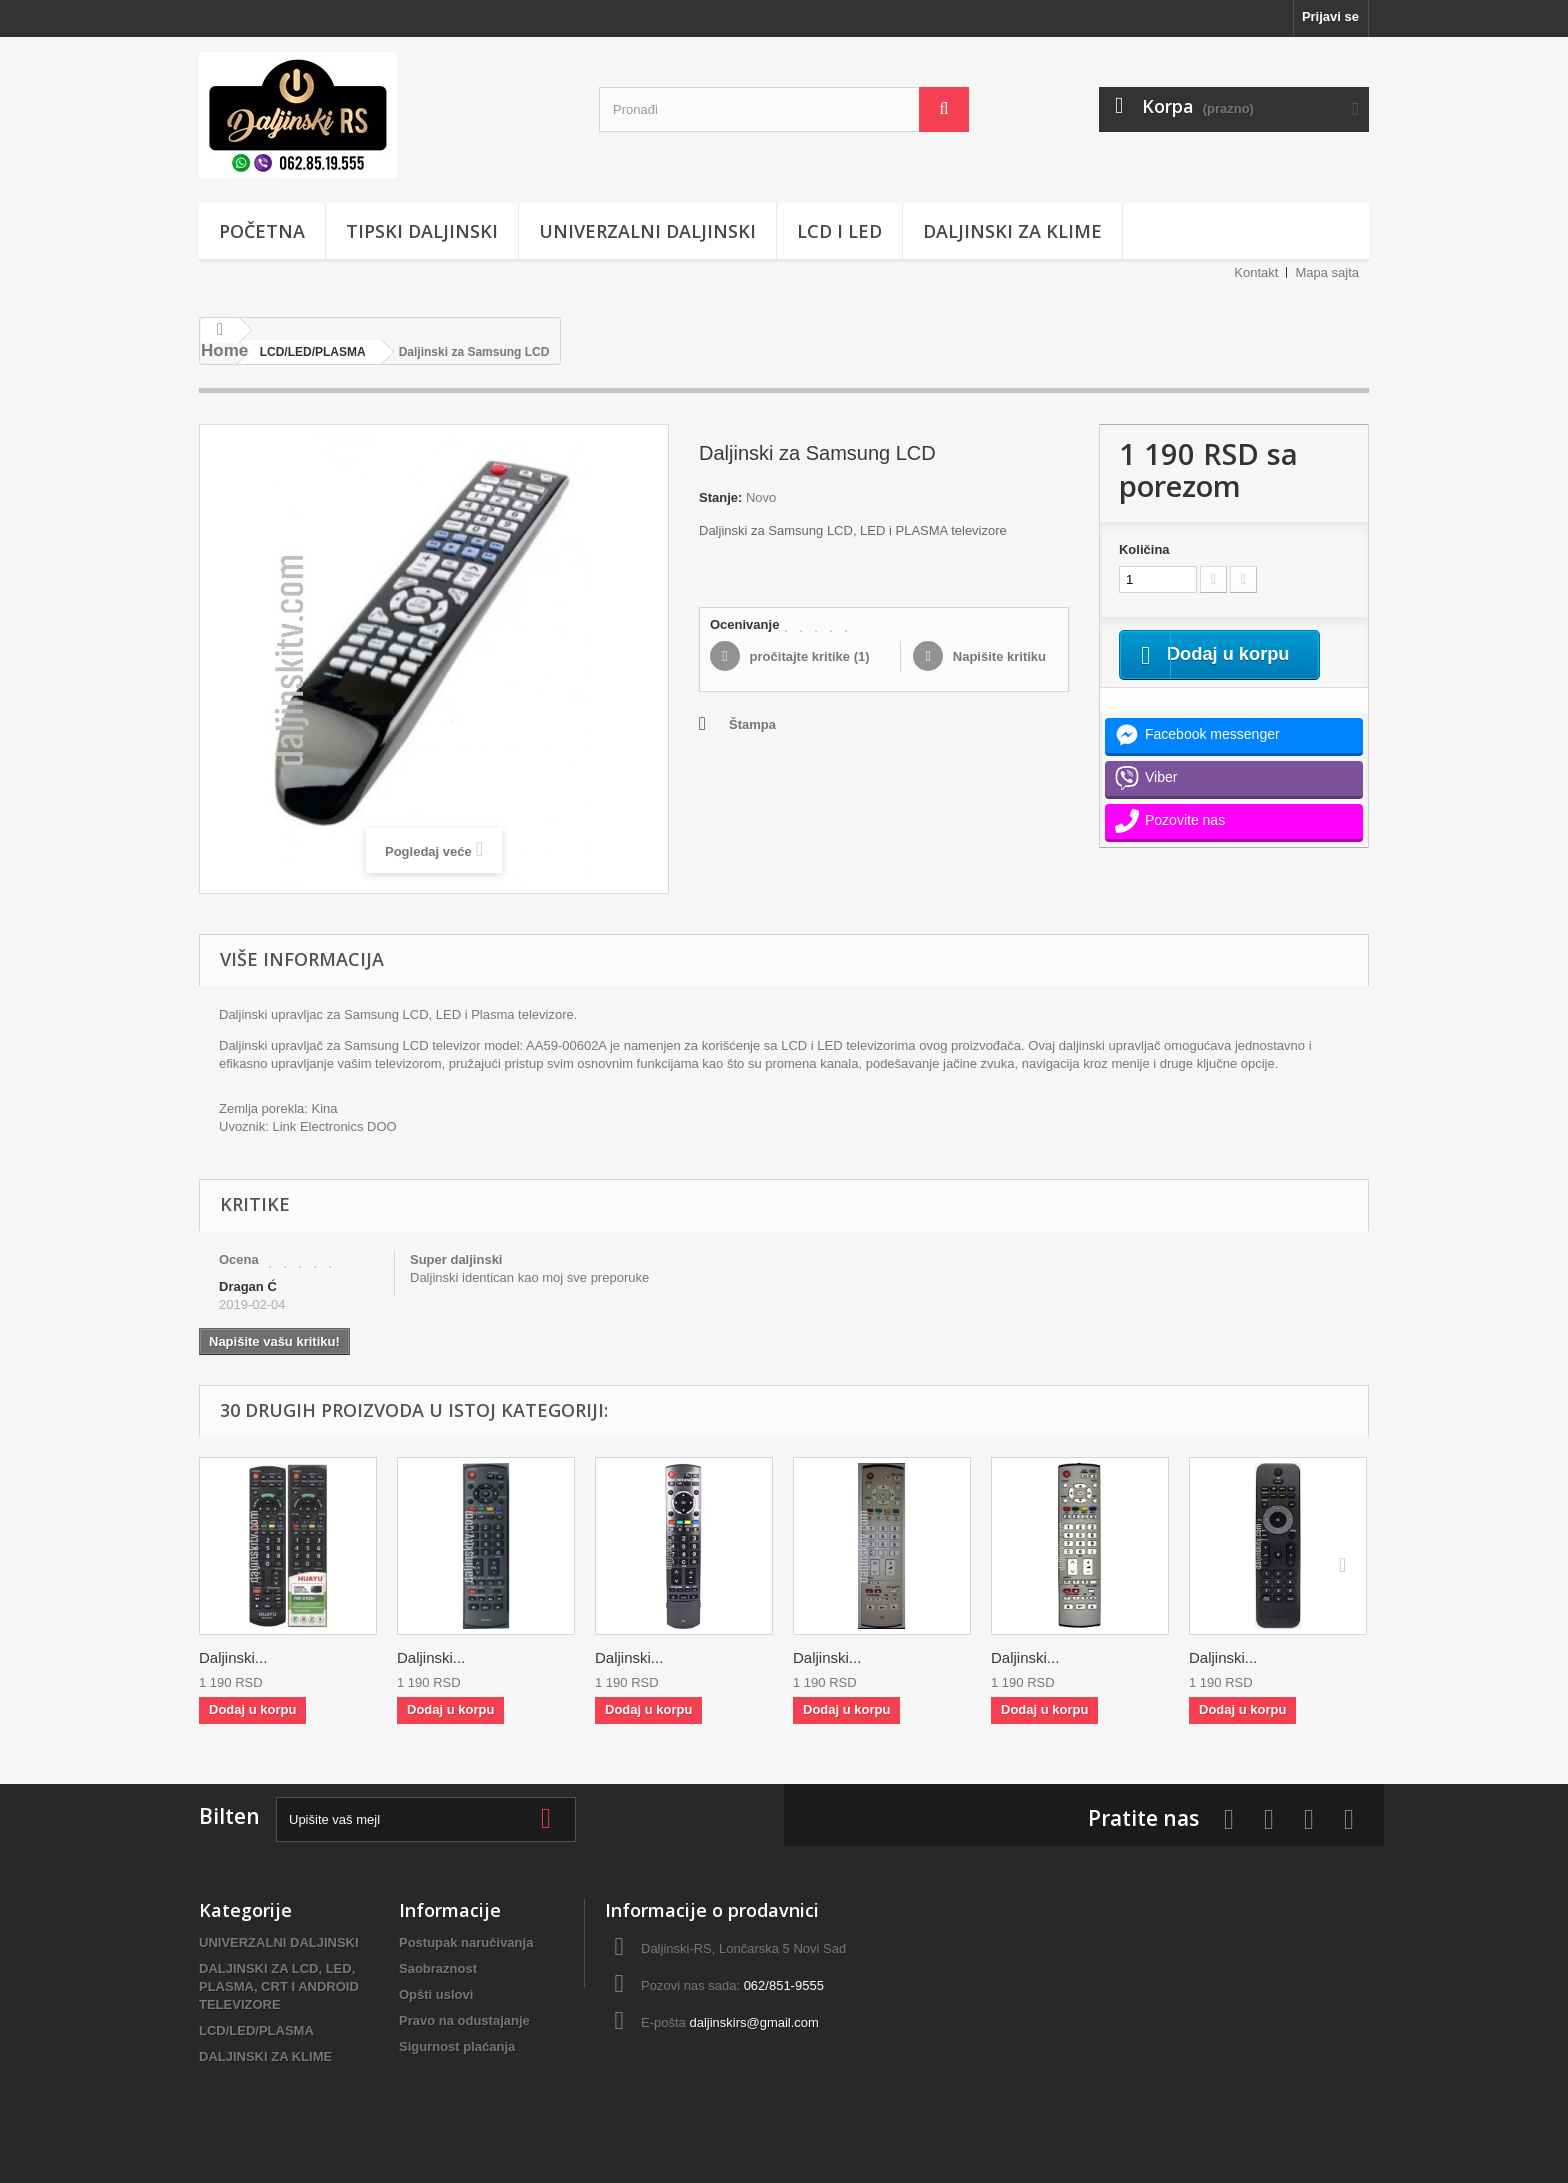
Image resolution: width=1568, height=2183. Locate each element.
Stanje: (720, 497)
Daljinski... (233, 1657)
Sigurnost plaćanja (457, 2046)
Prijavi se (1330, 16)
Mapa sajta (1327, 272)
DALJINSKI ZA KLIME (1012, 231)
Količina (1144, 549)
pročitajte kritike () (808, 656)
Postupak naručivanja (466, 1942)
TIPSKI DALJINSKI (422, 231)
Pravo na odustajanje (464, 2020)
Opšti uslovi (436, 1994)
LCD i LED (839, 231)
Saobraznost (438, 1968)
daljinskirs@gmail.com (754, 2022)
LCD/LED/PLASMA (256, 2030)
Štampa (752, 724)
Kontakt (1256, 272)
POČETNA (262, 231)
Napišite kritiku (997, 656)
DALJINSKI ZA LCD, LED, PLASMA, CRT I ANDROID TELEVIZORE (279, 1986)
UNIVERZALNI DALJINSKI (647, 231)
